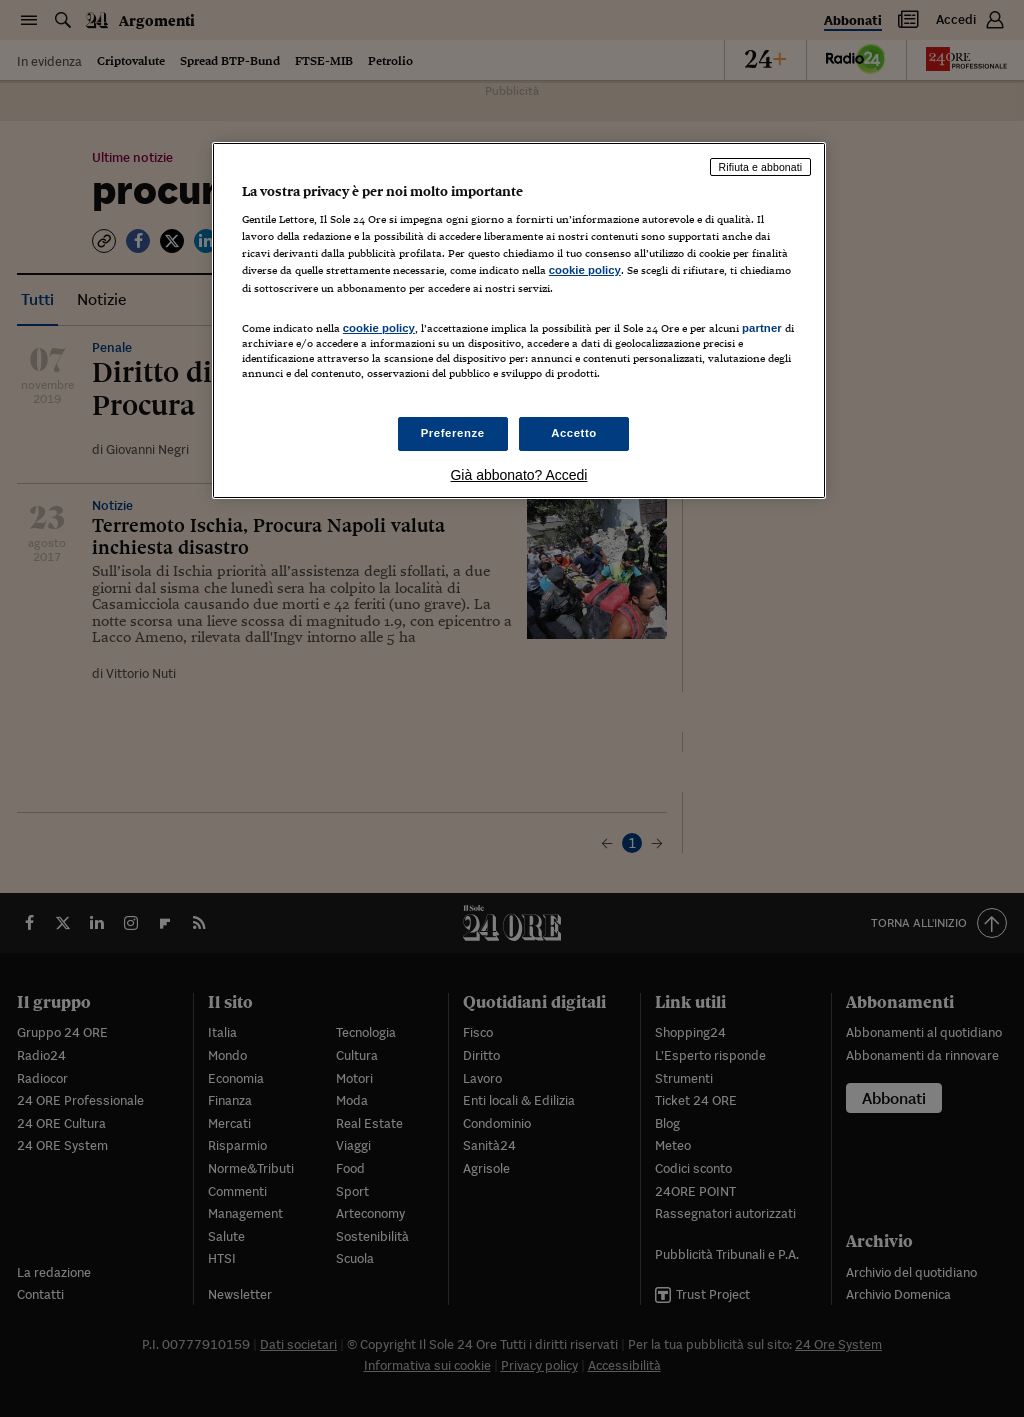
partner (762, 328)
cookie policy (585, 270)
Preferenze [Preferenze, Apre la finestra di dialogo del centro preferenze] (453, 433)
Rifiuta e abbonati (761, 167)
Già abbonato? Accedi (518, 475)
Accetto (574, 433)
